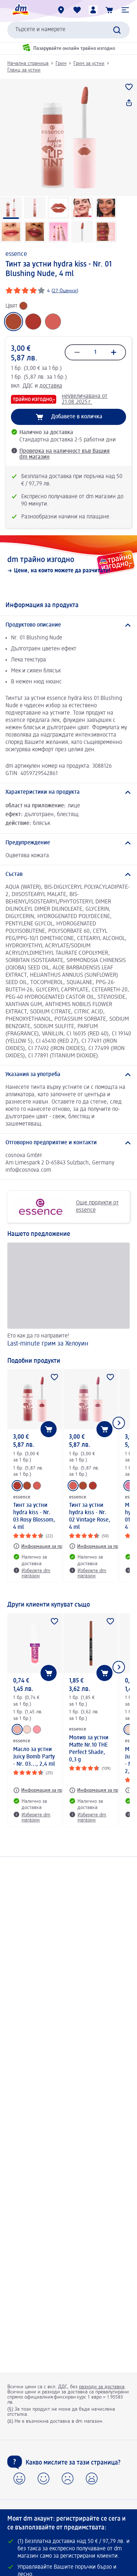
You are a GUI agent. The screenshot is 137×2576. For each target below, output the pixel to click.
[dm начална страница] (20, 10)
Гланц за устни (24, 70)
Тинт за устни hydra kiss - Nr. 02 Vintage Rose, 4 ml (89, 1516)
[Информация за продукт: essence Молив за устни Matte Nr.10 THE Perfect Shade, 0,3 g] (100, 1790)
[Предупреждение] (68, 843)
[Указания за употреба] (68, 1074)
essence (16, 254)
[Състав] (68, 874)
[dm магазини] (61, 9)
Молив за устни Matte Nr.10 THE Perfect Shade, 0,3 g (89, 1749)
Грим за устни (88, 63)
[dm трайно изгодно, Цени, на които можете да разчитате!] (68, 564)
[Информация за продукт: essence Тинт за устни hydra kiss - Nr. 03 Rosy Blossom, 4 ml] (44, 1546)
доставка (50, 386)
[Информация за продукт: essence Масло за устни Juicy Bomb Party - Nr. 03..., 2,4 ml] (44, 1790)
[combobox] (68, 30)
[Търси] (117, 30)
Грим (61, 63)
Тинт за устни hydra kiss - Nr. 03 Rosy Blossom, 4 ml (34, 1516)
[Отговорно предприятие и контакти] (68, 1143)
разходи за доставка (102, 2386)
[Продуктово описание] (68, 625)
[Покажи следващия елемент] (119, 1423)
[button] (125, 9)
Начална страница (28, 63)
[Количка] (109, 9)
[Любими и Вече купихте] (77, 9)
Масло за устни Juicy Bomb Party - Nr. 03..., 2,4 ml (34, 1757)
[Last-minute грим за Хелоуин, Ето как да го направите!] (68, 1296)
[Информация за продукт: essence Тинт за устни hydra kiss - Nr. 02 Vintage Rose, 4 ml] (100, 1546)
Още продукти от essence (66, 1206)
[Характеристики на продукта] (68, 792)
